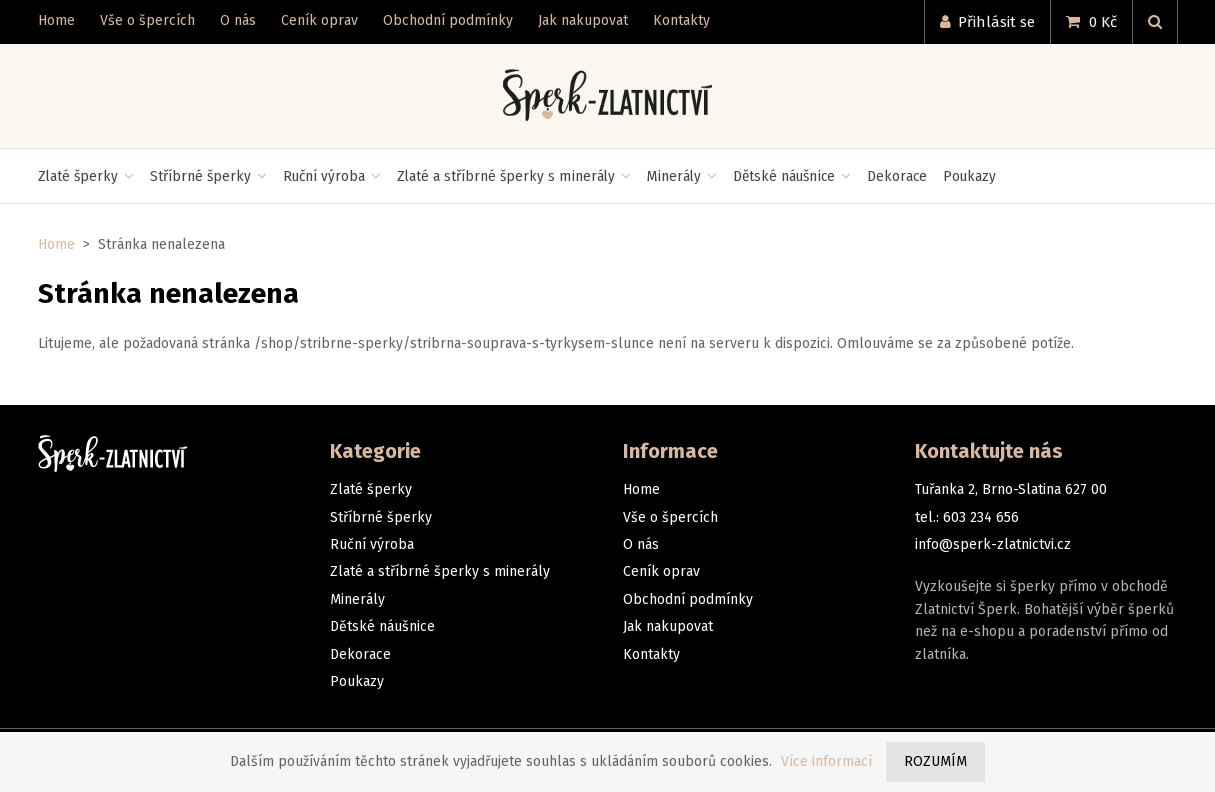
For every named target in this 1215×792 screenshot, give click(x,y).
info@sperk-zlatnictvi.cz (993, 544)
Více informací (826, 761)
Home (56, 244)
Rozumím (935, 761)
